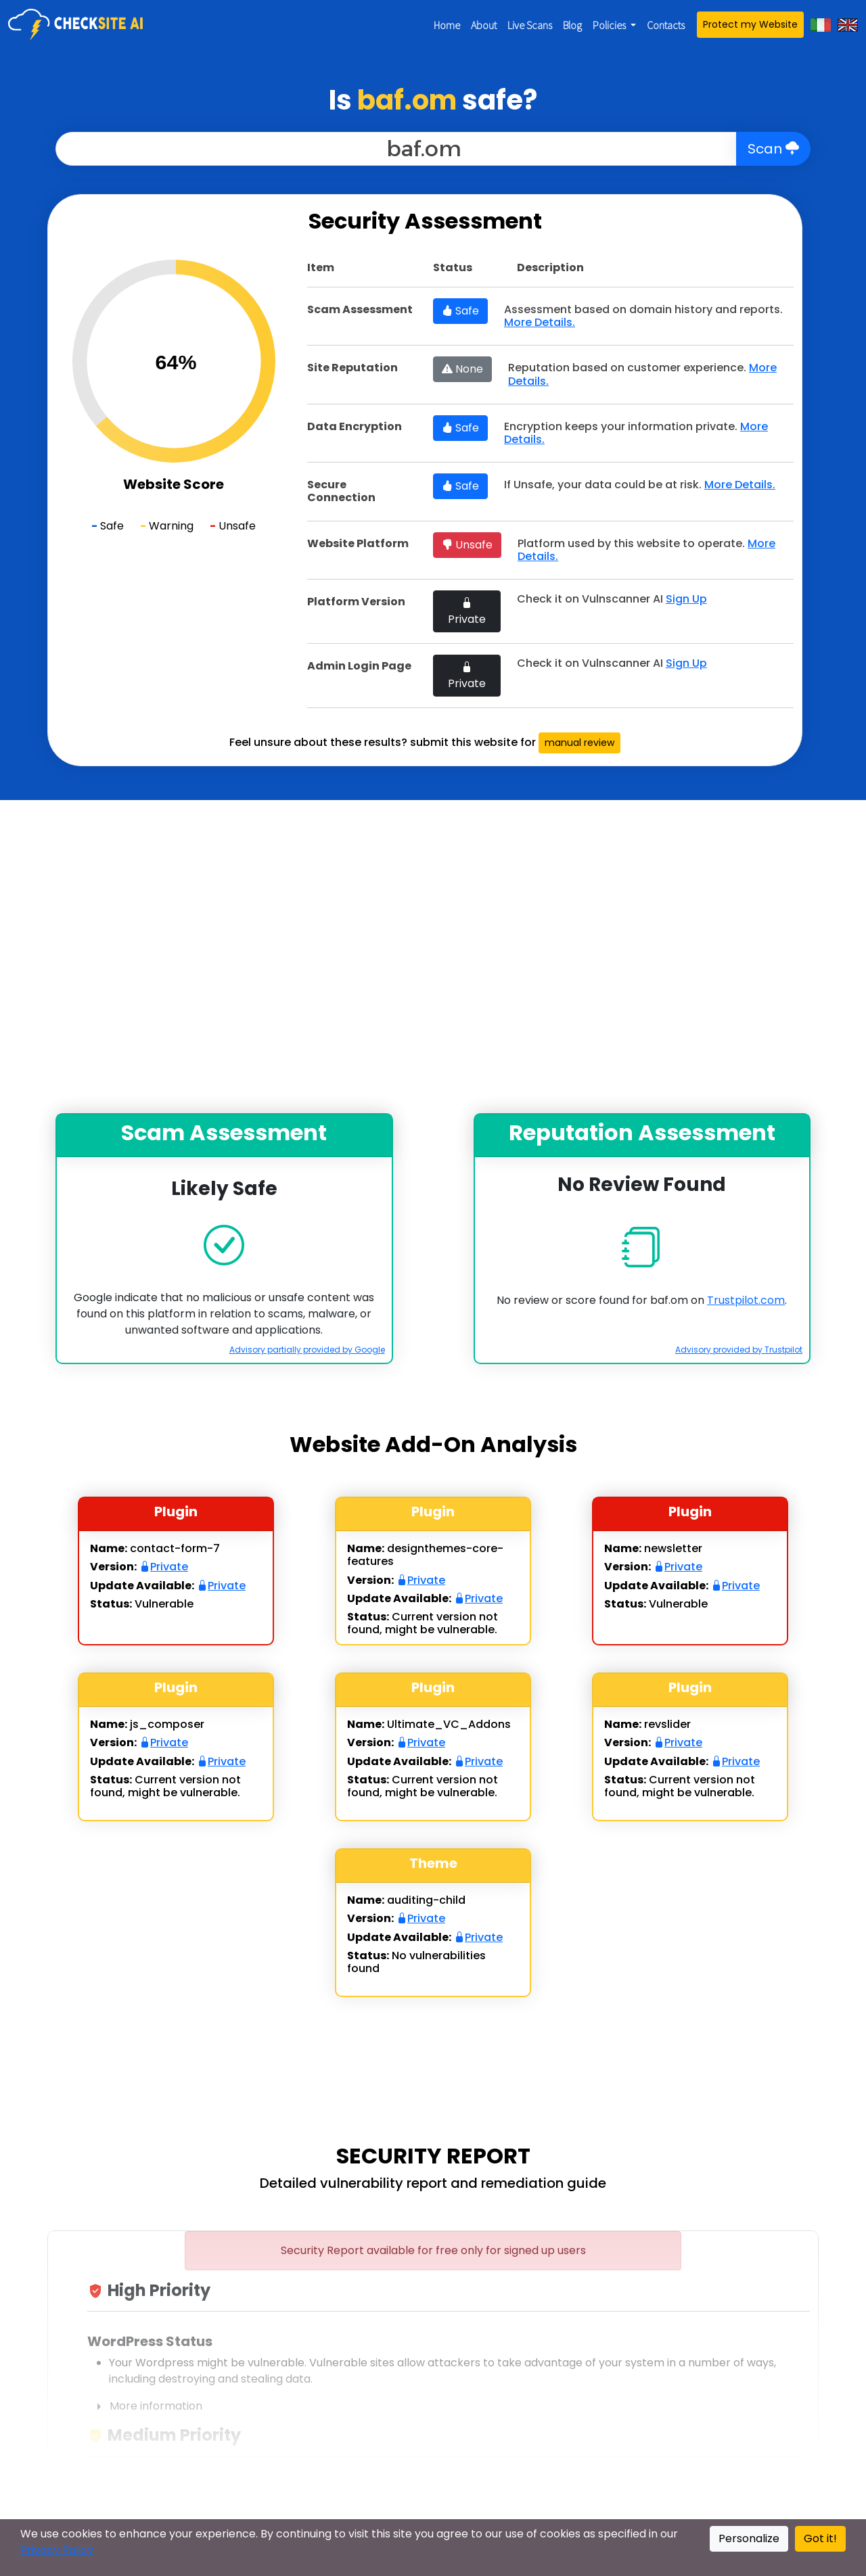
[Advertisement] (433, 957)
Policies (610, 25)
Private (467, 611)
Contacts (666, 25)
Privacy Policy (56, 2550)
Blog (572, 25)
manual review (579, 742)
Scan (773, 148)
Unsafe (467, 545)
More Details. (539, 322)
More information (144, 2406)
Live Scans (529, 25)
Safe (460, 311)
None (462, 369)
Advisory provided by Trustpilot (738, 1349)
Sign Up (686, 599)
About (484, 25)
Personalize (749, 2538)
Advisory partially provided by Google (307, 1349)
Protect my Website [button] (750, 24)
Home (447, 25)
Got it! (820, 2538)
